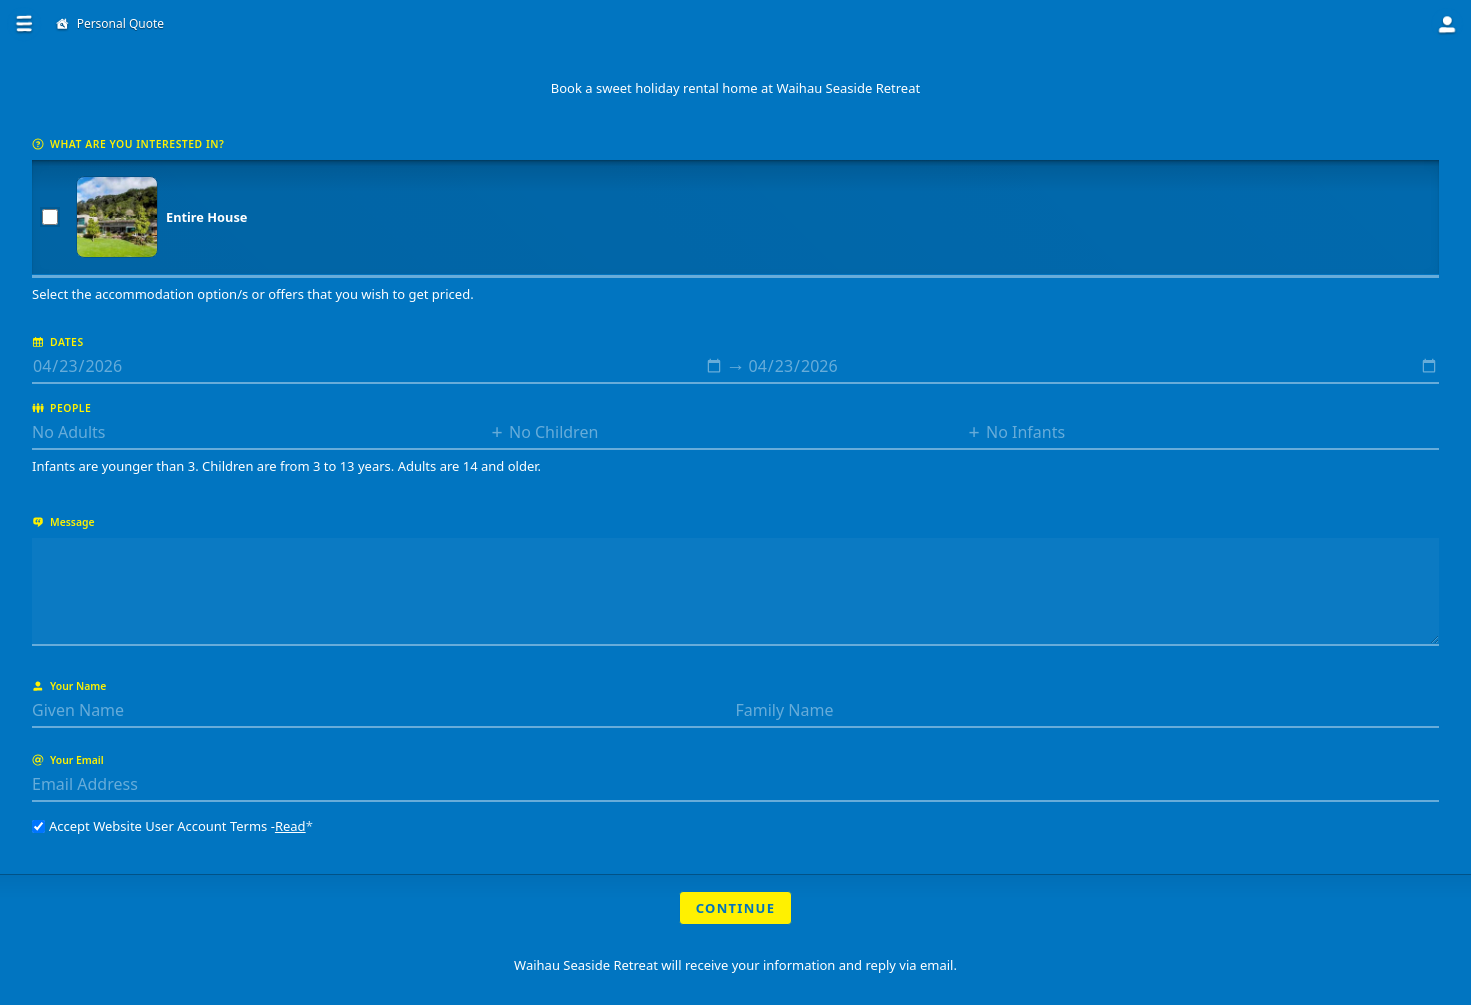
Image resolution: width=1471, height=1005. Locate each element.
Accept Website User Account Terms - (172, 826)
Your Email (68, 760)
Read (290, 826)
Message (63, 522)
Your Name (69, 686)
